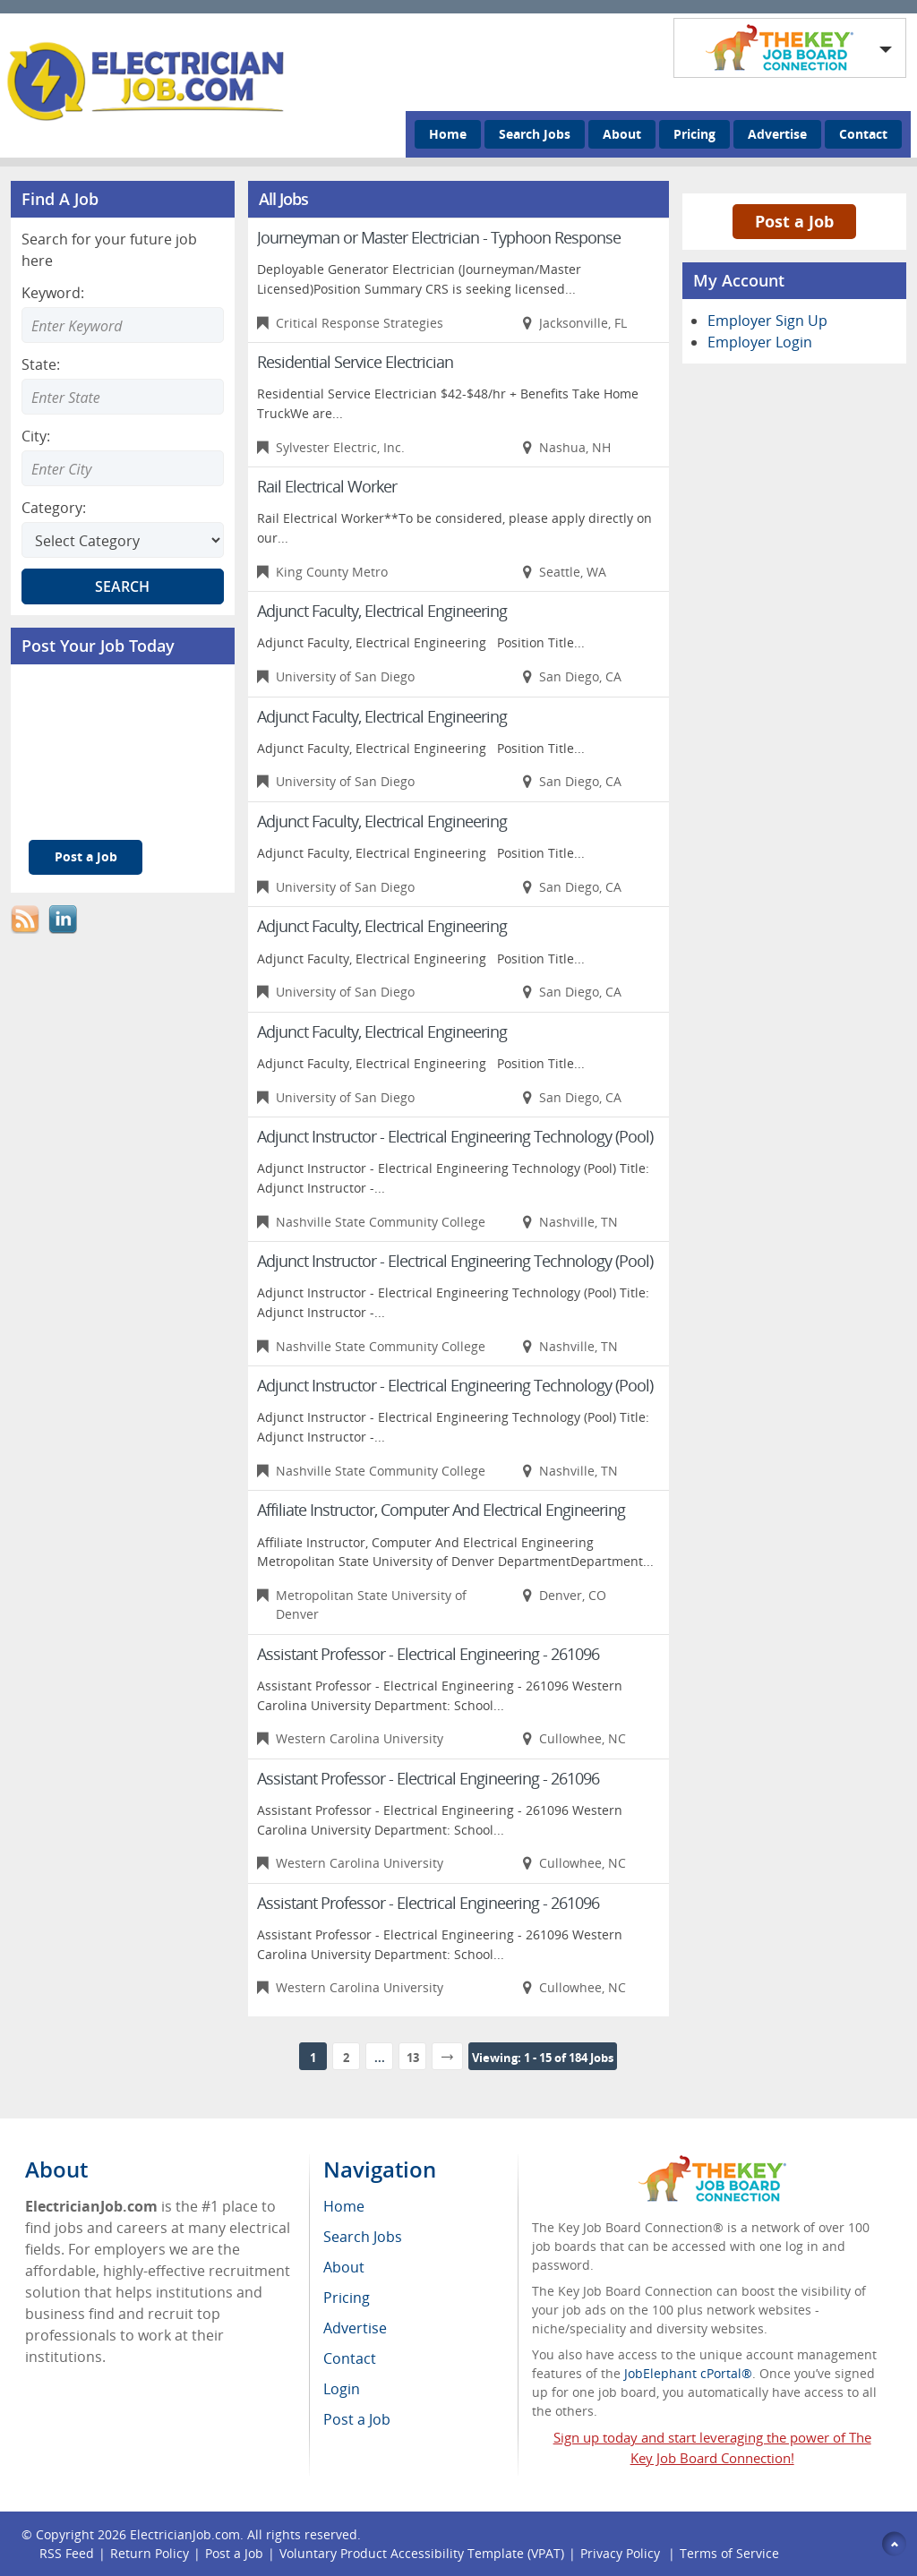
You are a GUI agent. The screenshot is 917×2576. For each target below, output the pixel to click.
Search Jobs (534, 133)
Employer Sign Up (767, 320)
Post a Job (86, 856)
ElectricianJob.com (185, 2534)
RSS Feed (66, 2553)
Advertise (777, 133)
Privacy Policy (622, 2553)
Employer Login (759, 342)
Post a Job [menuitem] (356, 2419)
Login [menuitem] (341, 2389)
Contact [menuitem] (349, 2358)
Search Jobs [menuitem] (362, 2237)
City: (35, 436)
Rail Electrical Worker (327, 486)
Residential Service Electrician (355, 361)
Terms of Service (729, 2553)
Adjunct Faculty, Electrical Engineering (382, 610)
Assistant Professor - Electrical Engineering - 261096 (428, 1654)
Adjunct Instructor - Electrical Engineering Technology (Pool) (455, 1136)
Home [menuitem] (343, 2206)
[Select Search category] (122, 540)
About (622, 133)
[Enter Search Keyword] (122, 325)
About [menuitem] (343, 2267)
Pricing (694, 133)
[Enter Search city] (122, 468)
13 (413, 2058)
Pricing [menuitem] (346, 2297)
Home (448, 133)
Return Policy (149, 2553)
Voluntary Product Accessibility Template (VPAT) (421, 2553)
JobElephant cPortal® (688, 2373)
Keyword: (52, 293)
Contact (863, 133)
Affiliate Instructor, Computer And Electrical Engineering (441, 1509)
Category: (53, 508)
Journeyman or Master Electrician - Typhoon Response (439, 237)
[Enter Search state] (122, 397)
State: (40, 364)
